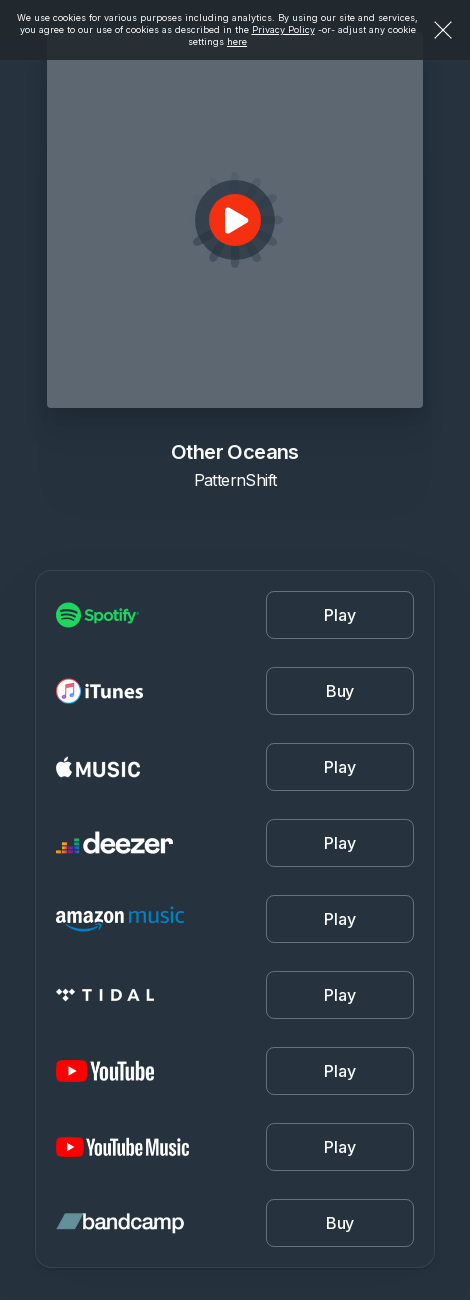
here (237, 41)
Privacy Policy (283, 29)
